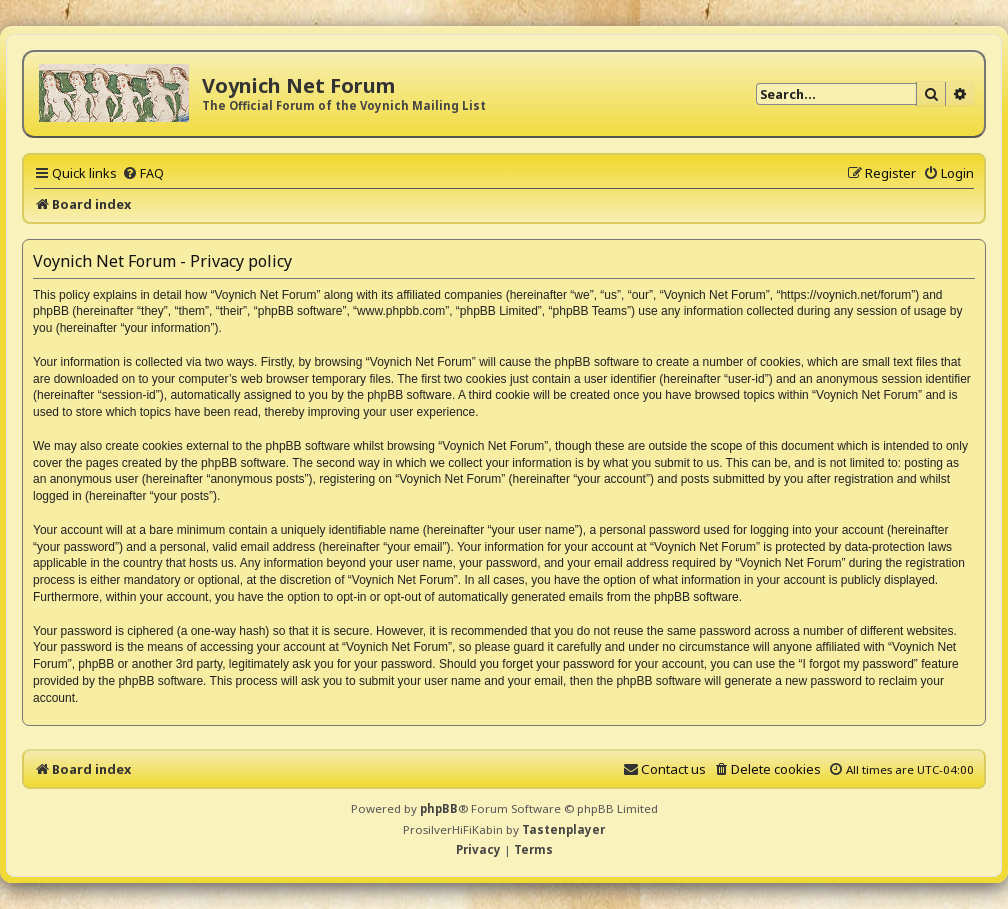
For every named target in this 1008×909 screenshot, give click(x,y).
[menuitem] (143, 173)
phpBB (439, 808)
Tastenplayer (563, 829)
